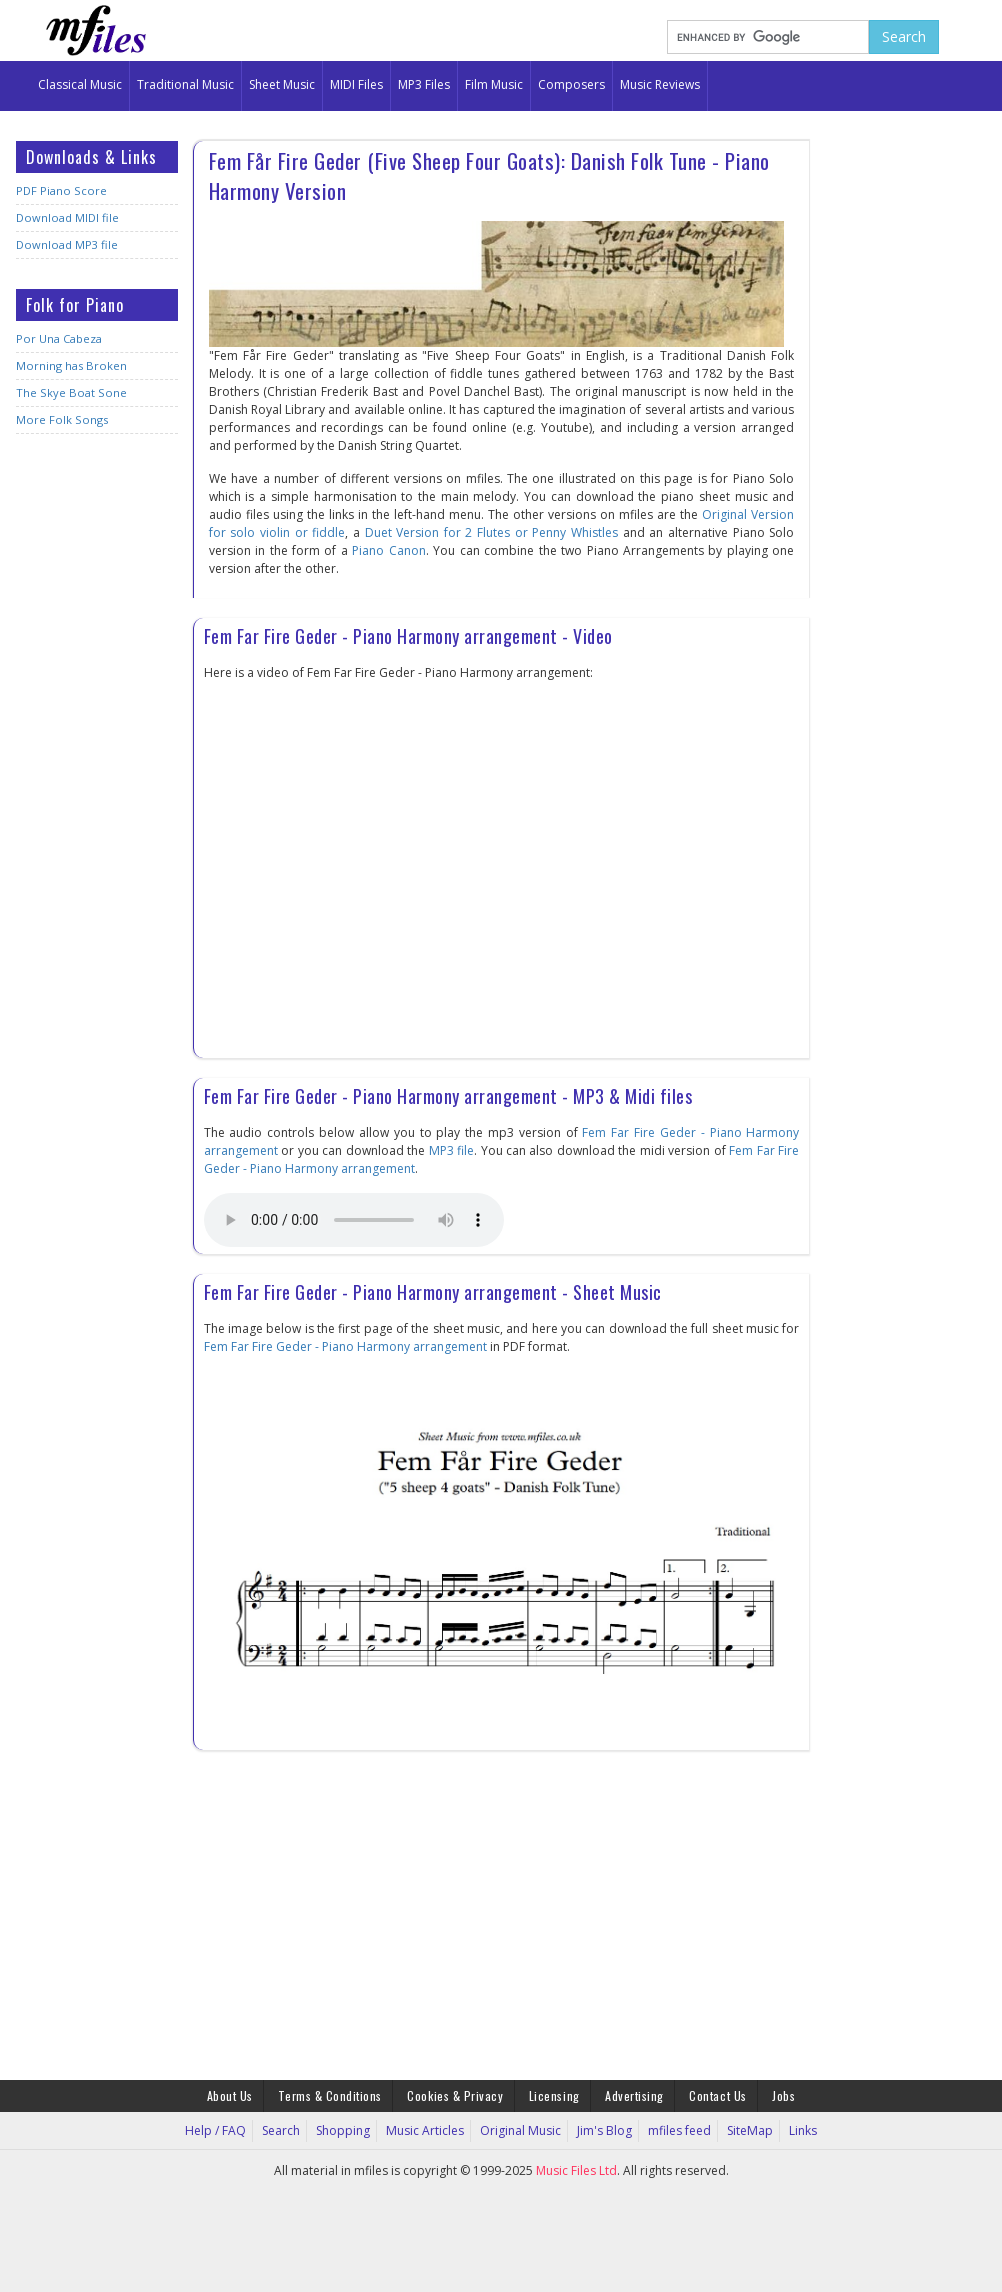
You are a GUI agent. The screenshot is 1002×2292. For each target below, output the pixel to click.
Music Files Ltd (576, 2170)
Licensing (554, 2095)
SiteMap (746, 2130)
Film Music (494, 84)
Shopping (347, 2130)
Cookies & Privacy (456, 2095)
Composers (571, 84)
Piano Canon (388, 550)
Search (286, 2130)
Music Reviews (660, 84)
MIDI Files (356, 84)
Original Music (521, 2130)
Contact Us (716, 2095)
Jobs (781, 2095)
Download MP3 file (65, 244)
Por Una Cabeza (58, 338)
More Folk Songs (60, 419)
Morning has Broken (70, 365)
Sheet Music (282, 84)
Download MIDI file (66, 217)
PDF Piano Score (60, 190)
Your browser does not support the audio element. (354, 1220)
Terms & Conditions (331, 2095)
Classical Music (80, 84)
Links (798, 2130)
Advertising (633, 2095)
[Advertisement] (97, 764)
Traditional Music (185, 84)
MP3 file (451, 1150)
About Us (232, 2095)
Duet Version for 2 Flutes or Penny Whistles (492, 532)
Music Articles (427, 2130)
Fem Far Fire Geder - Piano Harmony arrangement (345, 1346)
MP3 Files (424, 84)
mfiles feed (677, 2130)
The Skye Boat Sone (69, 392)
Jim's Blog (603, 2130)
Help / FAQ (221, 2130)
